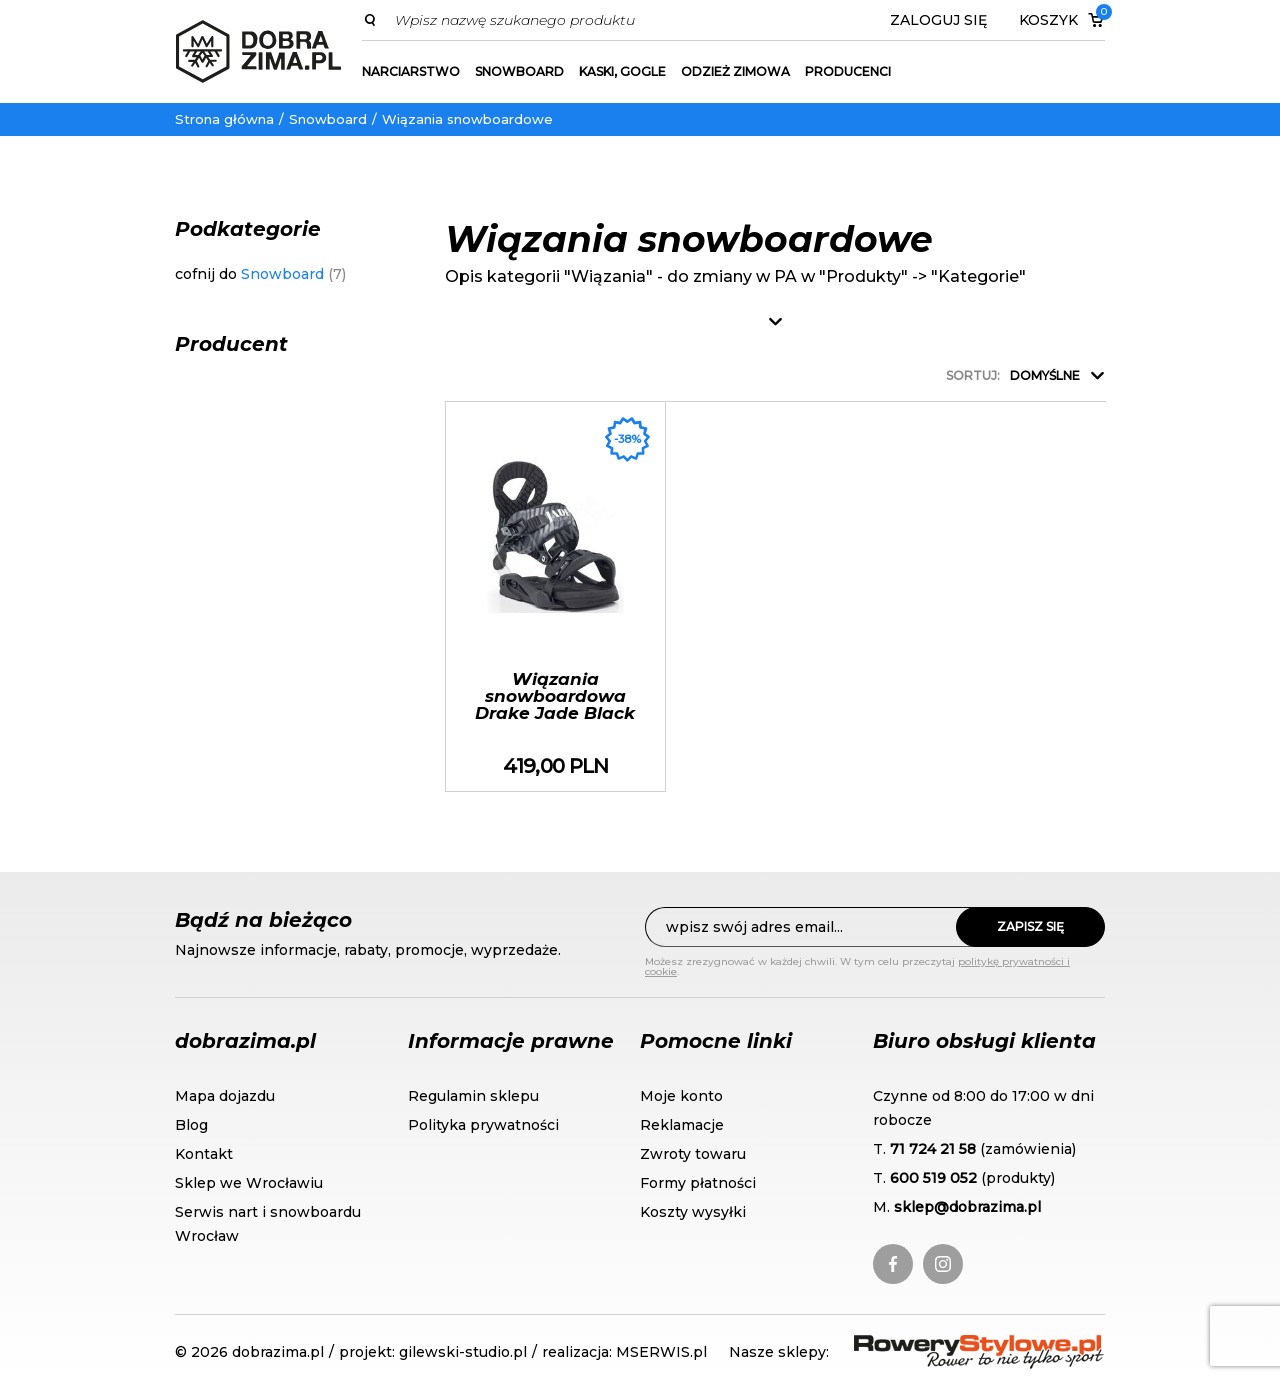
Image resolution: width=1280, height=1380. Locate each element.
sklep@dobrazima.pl (967, 1207)
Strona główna (224, 119)
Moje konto (681, 1096)
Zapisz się (1030, 926)
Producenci (848, 71)
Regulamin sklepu (473, 1096)
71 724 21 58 (933, 1149)
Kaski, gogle (622, 71)
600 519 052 (933, 1178)
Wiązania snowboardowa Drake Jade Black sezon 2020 (555, 596)
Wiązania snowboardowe (467, 119)
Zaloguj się (938, 20)
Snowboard (519, 71)
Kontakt (204, 1154)
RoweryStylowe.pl (926, 1346)
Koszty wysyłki (693, 1212)
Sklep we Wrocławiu (249, 1183)
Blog (191, 1125)
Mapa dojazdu (225, 1096)
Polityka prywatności (483, 1125)
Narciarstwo (411, 71)
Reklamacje (682, 1125)
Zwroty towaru (693, 1154)
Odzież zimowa (735, 71)
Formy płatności (698, 1183)
